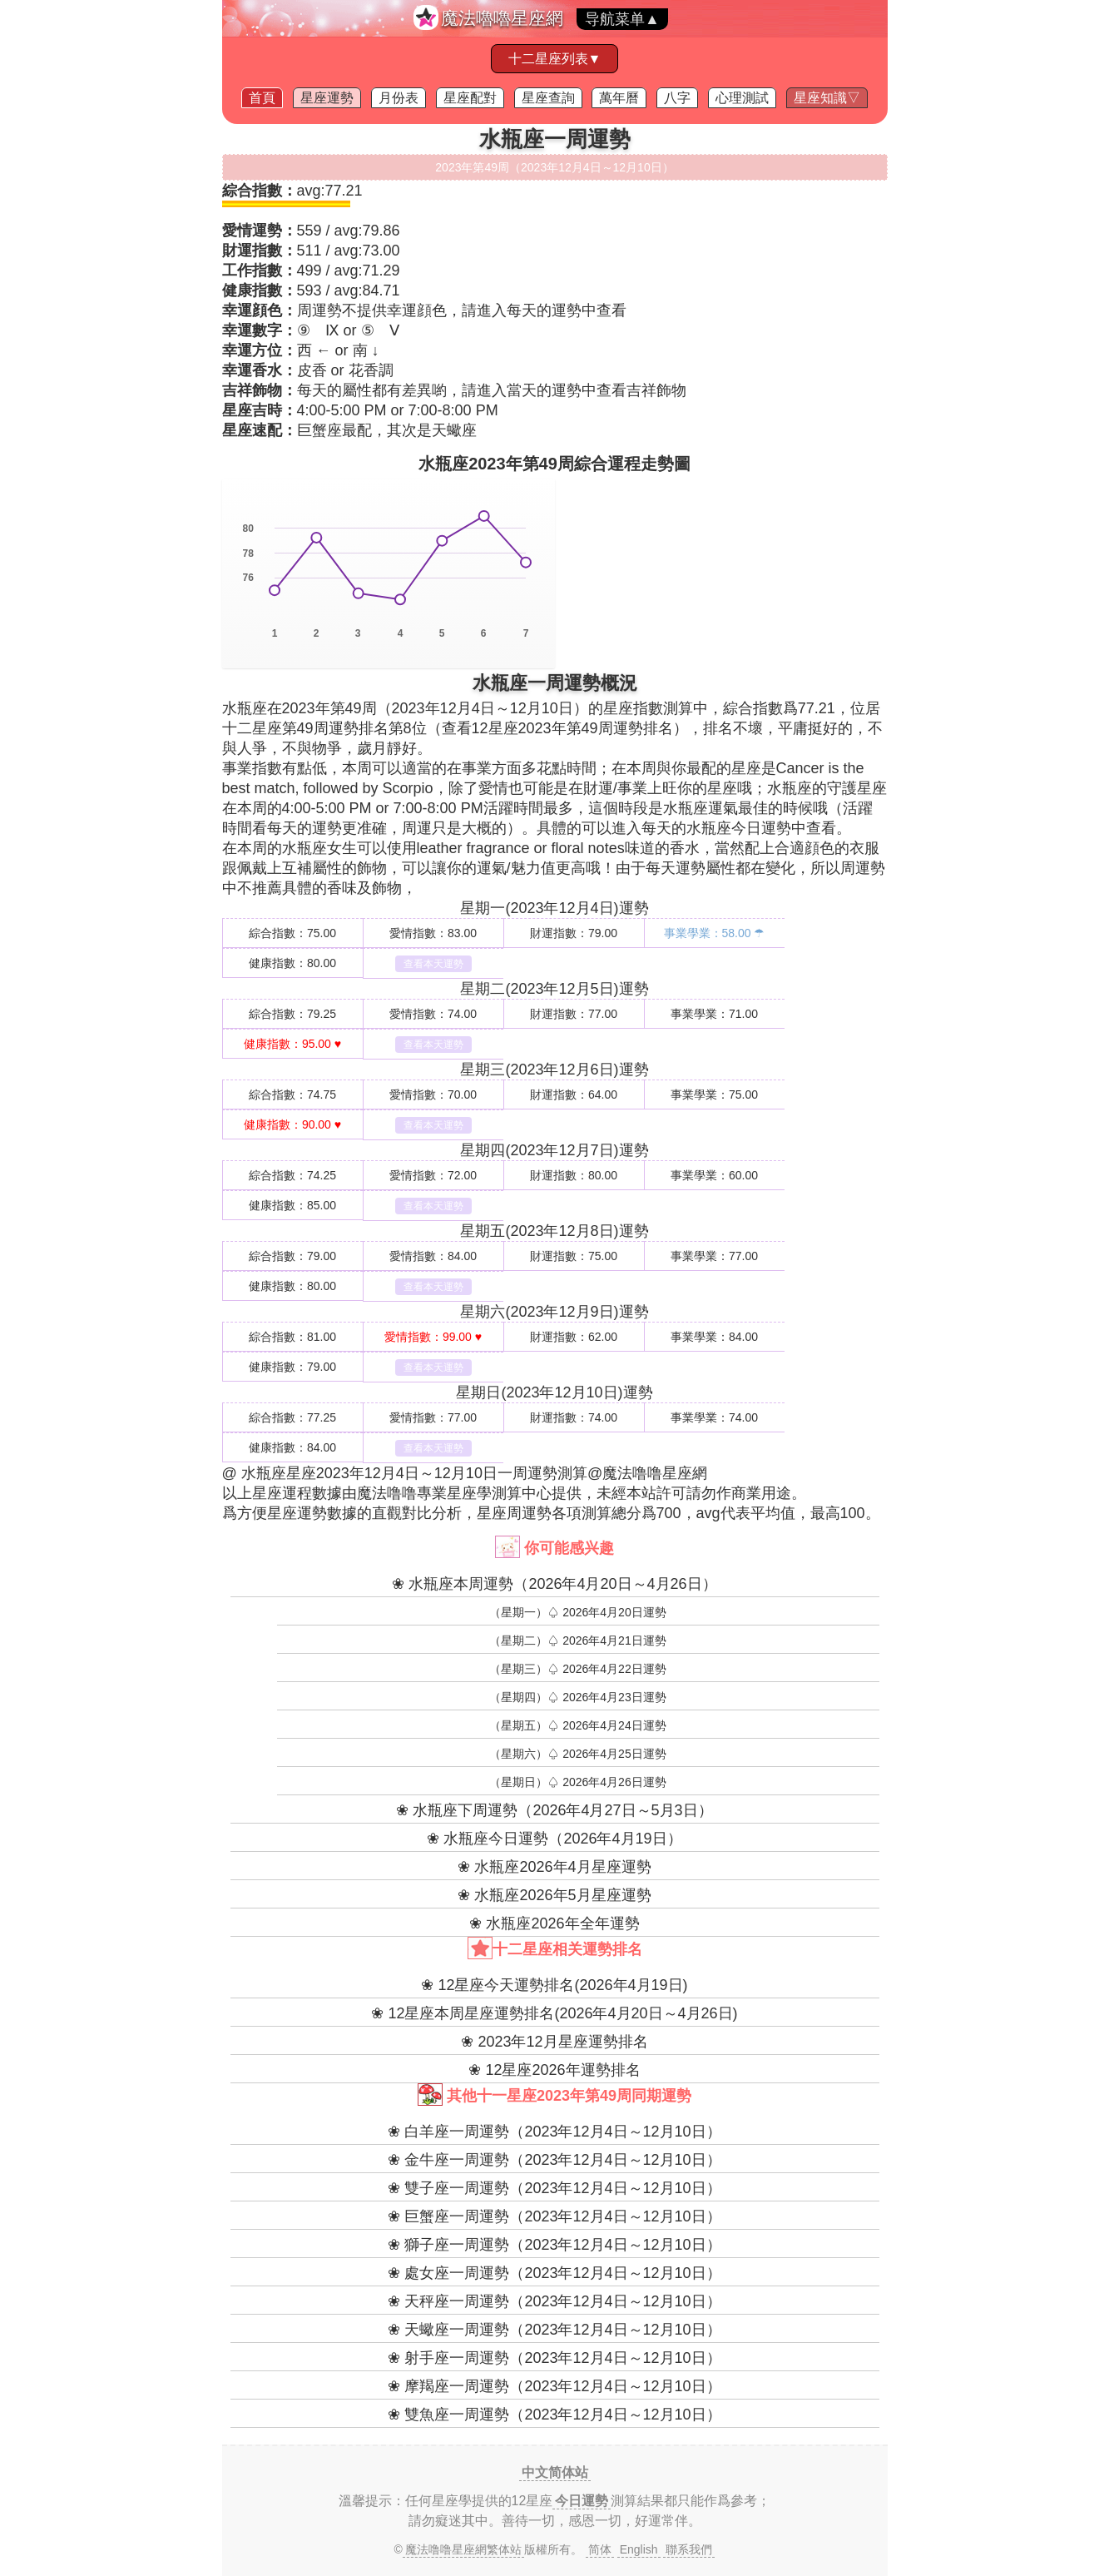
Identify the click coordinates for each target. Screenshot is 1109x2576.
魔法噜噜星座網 (654, 1473)
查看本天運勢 (433, 964)
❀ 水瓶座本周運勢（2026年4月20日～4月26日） (554, 1584)
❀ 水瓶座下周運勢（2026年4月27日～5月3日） (554, 1810)
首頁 (262, 98)
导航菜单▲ (622, 19)
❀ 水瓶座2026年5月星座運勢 (554, 1895)
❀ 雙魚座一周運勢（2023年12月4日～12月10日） (554, 2414)
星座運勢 (327, 98)
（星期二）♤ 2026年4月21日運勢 (577, 1640)
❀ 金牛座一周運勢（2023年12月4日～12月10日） (554, 2160)
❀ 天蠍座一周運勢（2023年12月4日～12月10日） (554, 2329)
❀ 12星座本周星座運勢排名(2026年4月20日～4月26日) (554, 2013)
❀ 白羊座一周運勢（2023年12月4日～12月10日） (554, 2131)
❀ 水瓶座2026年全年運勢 (554, 1923)
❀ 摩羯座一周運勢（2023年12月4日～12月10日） (554, 2386)
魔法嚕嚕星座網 (502, 17)
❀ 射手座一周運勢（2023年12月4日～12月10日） (554, 2358)
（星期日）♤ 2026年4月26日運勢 (577, 1782)
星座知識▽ (827, 98)
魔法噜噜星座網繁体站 (463, 2549)
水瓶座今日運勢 (738, 828)
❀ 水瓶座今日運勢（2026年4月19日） (554, 1838)
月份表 (398, 98)
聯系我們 (689, 2549)
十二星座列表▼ (555, 59)
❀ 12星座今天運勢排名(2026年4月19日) (554, 1985)
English (639, 2549)
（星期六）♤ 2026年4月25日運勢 (577, 1753)
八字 (677, 98)
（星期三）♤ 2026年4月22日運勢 (577, 1668)
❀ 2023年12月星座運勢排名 (554, 2041)
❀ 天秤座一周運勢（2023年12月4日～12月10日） (554, 2301)
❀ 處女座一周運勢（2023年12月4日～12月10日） (554, 2273)
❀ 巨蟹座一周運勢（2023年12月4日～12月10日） (554, 2216)
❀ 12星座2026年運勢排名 (554, 2070)
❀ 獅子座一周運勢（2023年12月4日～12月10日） (554, 2244)
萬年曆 (619, 98)
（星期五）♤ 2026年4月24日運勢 (577, 1725)
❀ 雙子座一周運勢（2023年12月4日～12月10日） (554, 2188)
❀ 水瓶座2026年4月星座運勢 (554, 1867)
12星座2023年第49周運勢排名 (572, 728)
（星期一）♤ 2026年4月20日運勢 (577, 1612)
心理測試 (742, 98)
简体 (599, 2549)
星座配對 (470, 98)
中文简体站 (555, 2472)
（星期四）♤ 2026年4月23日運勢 (577, 1697)
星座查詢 (548, 98)
